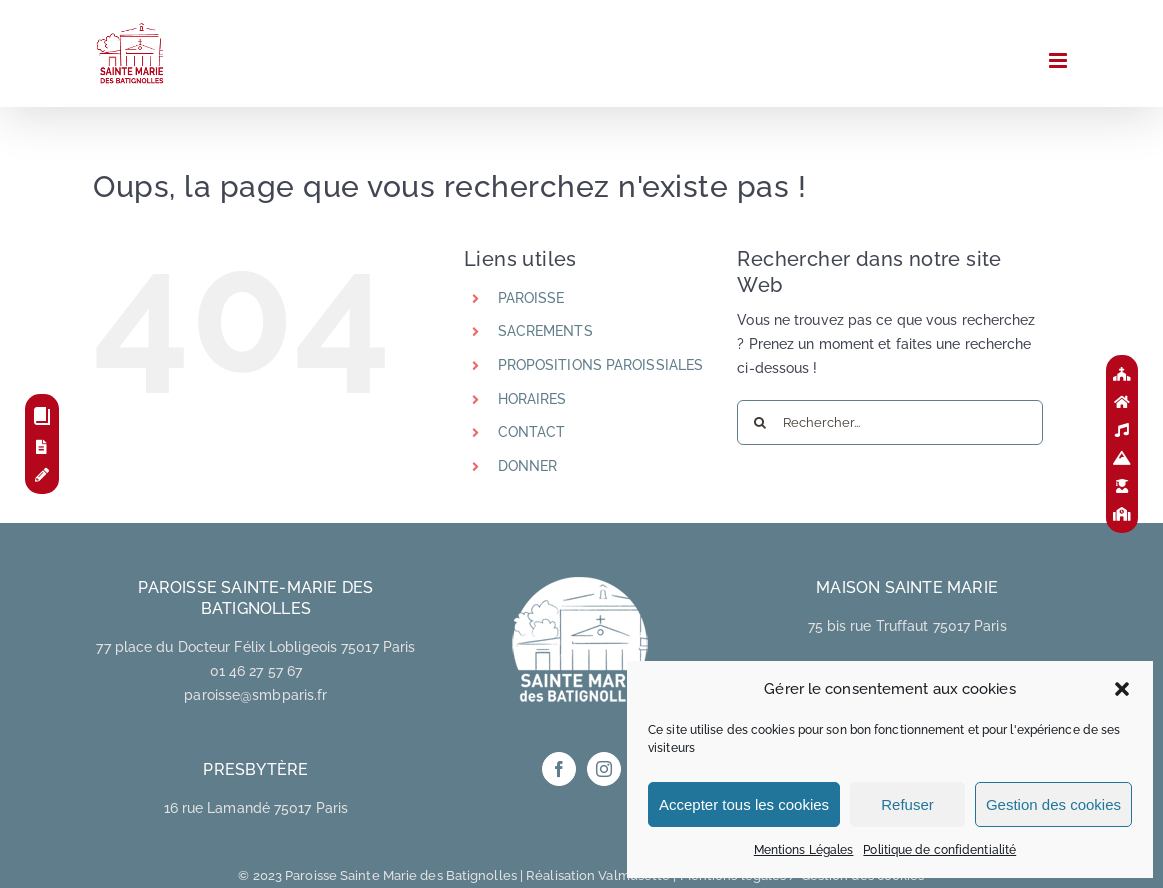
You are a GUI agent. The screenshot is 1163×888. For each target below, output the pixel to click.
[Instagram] (604, 769)
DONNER (528, 466)
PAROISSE (531, 298)
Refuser (907, 804)
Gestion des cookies (1053, 804)
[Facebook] (559, 769)
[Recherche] (759, 422)
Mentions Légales (804, 850)
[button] (1122, 689)
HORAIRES (532, 399)
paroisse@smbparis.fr (255, 695)
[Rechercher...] (890, 422)
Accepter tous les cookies (744, 804)
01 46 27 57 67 (256, 671)
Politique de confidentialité (939, 850)
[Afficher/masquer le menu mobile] (1059, 60)
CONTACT (532, 432)
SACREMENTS (545, 331)
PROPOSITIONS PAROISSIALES (601, 365)
